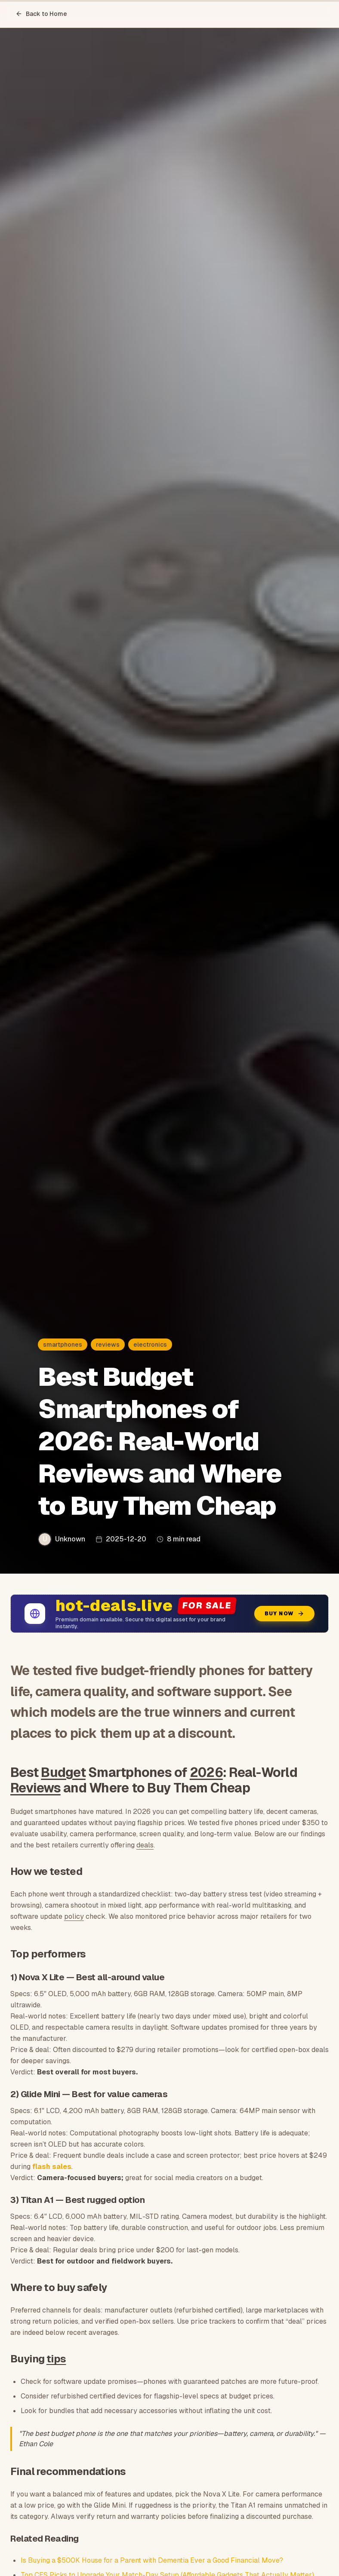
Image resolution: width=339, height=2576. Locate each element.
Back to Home (41, 14)
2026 (206, 1772)
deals (145, 1845)
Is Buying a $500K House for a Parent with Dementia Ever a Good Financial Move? (152, 2560)
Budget (63, 1772)
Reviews (35, 1788)
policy (74, 1916)
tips (56, 2358)
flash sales (51, 2166)
